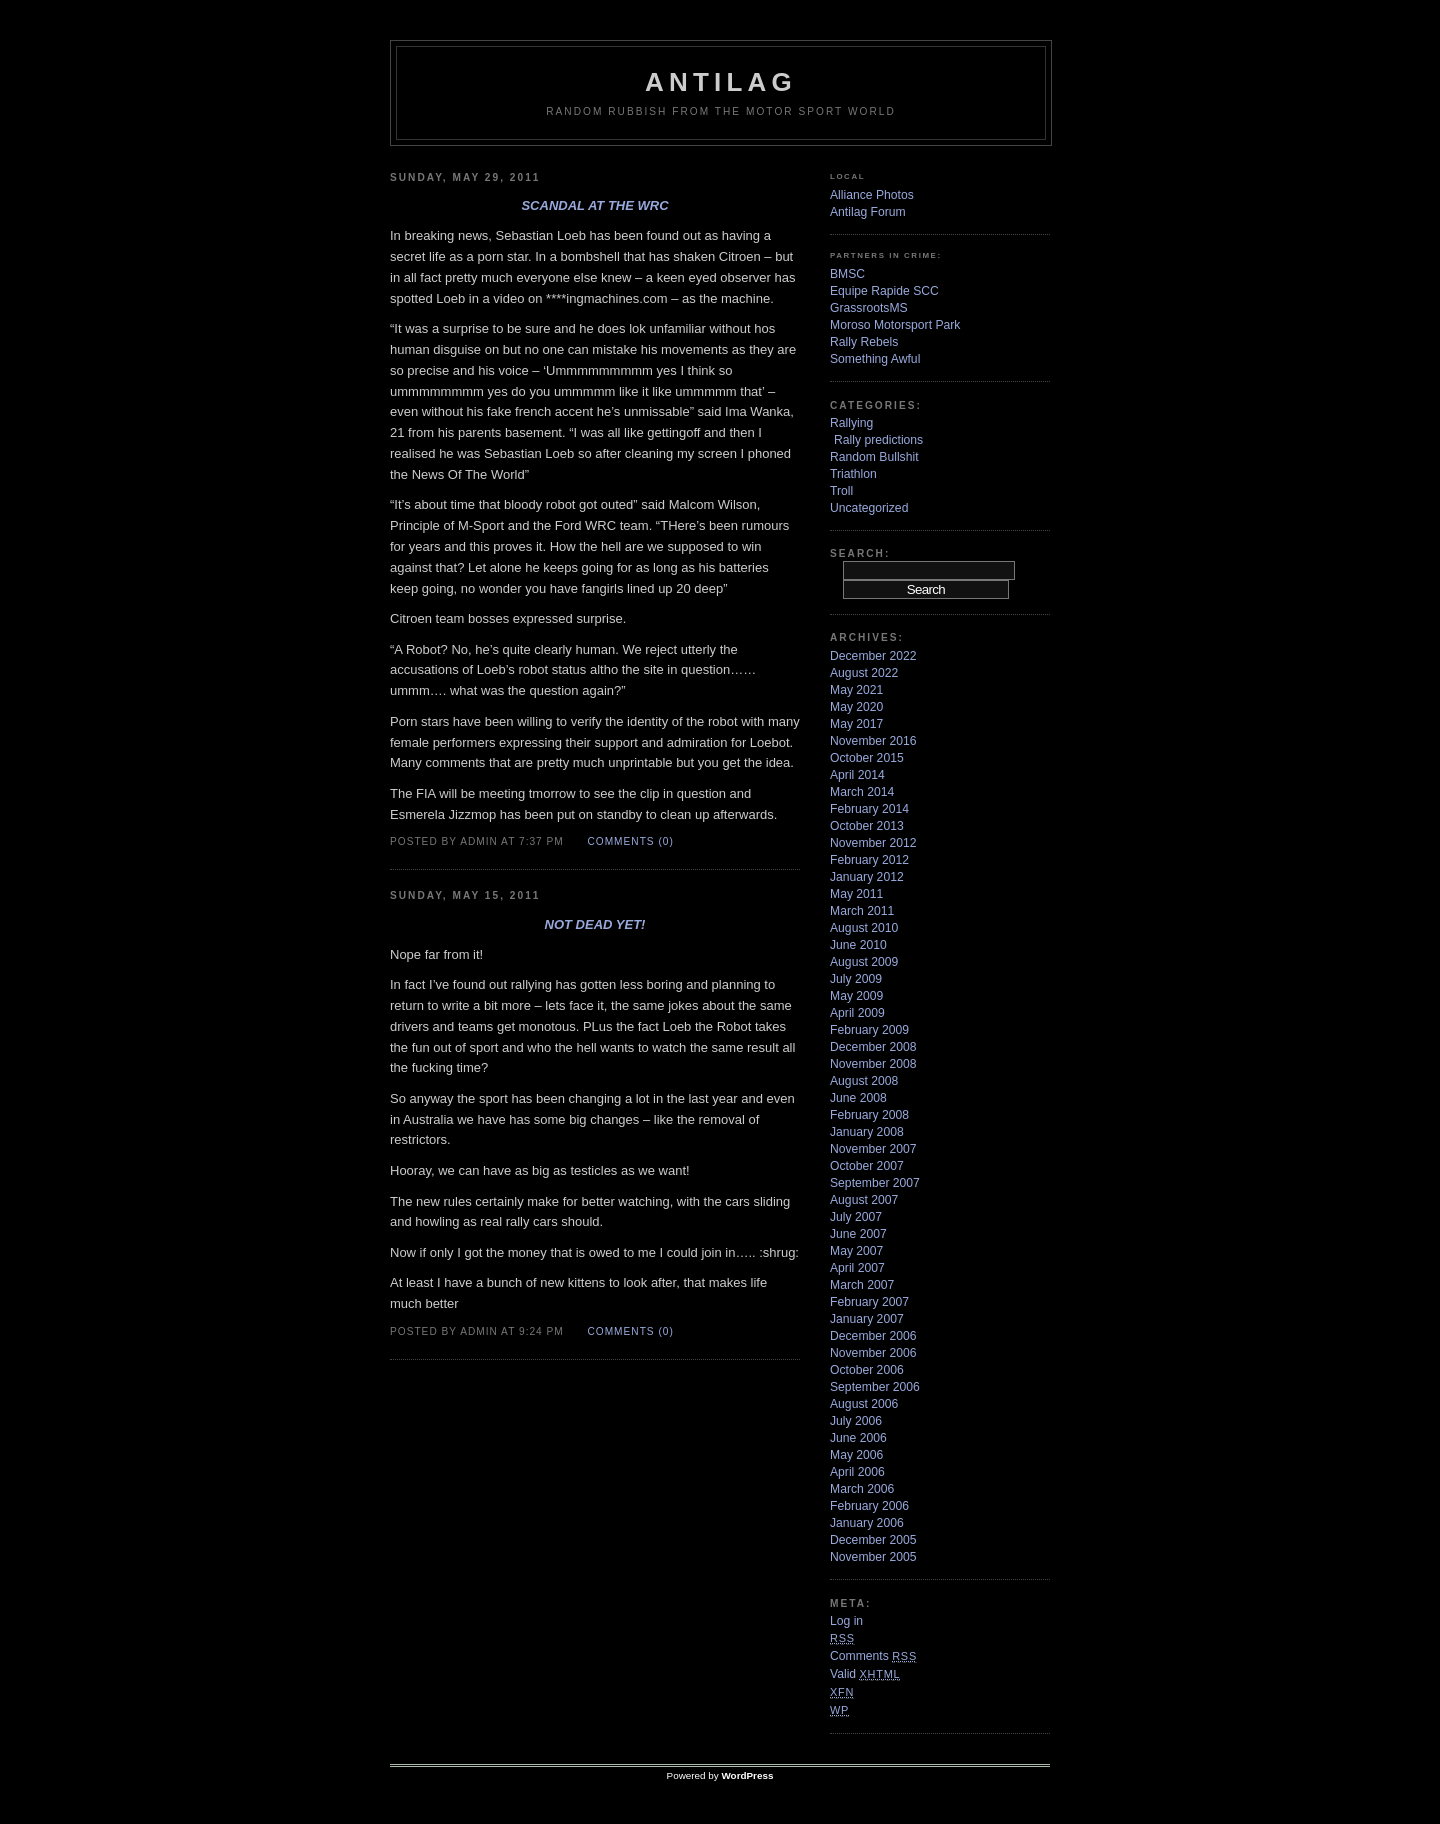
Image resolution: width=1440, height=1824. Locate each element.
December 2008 (873, 1047)
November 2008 (873, 1064)
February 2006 (869, 1506)
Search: (860, 553)
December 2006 (873, 1336)
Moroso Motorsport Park (895, 325)
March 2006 (862, 1489)
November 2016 (873, 741)
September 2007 (875, 1183)
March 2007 (862, 1285)
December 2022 (873, 656)
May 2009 (856, 996)
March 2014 (862, 792)
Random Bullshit (874, 457)
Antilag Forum (868, 212)
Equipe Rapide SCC (884, 291)
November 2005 (873, 1557)
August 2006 (864, 1404)
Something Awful (875, 359)
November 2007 (873, 1149)
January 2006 (867, 1523)
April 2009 (857, 1013)
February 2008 (869, 1115)
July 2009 (856, 979)
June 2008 (858, 1098)
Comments (873, 1656)
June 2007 (858, 1234)
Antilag (721, 82)
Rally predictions (878, 440)
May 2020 (856, 707)
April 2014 (857, 775)
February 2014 (869, 809)
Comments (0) (630, 841)
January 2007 (867, 1319)
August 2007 (864, 1200)
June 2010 (858, 945)
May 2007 (856, 1251)
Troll (841, 491)
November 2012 (873, 843)
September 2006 (875, 1387)
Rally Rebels (864, 342)
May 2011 (856, 894)
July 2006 (856, 1421)
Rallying (851, 423)
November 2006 (873, 1353)
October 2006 (867, 1370)
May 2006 (856, 1455)
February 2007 (869, 1302)
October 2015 (867, 758)
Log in (846, 1621)
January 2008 (867, 1132)
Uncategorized (869, 508)
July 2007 (856, 1217)
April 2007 (857, 1268)
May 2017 (856, 724)
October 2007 (867, 1166)
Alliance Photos (872, 195)
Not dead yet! (595, 924)
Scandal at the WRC (594, 205)
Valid (865, 1674)
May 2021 (856, 690)
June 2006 (858, 1438)
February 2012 (869, 860)
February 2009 (869, 1030)
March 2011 (862, 911)
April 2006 (857, 1472)
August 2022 (864, 673)
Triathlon (853, 474)
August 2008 (864, 1081)
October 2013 (867, 826)
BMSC (847, 274)
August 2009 (864, 962)
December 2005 (873, 1540)
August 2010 (864, 928)
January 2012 (867, 877)
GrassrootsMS (869, 308)
